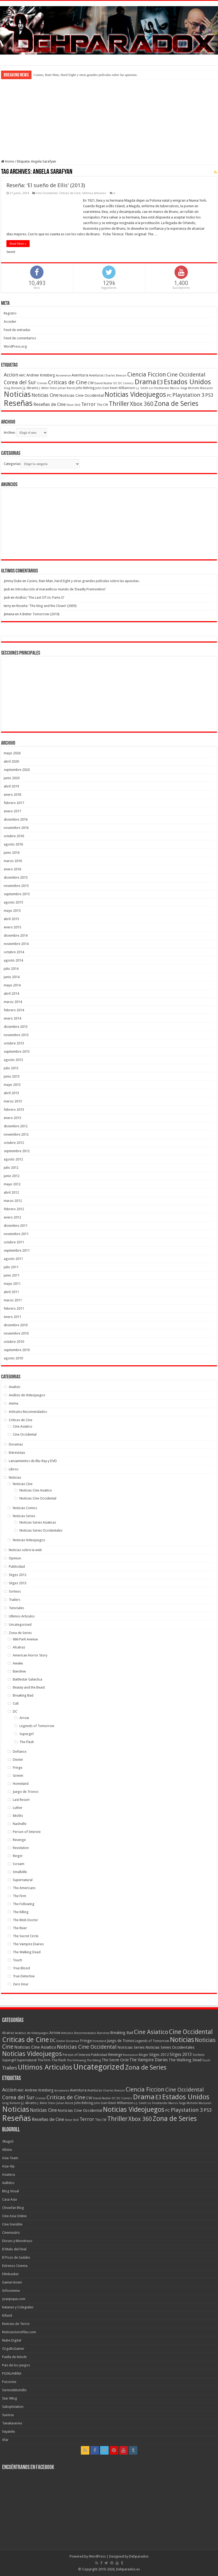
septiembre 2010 (17, 1350)
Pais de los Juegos (16, 2365)
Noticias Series (24, 1516)
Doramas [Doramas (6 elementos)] (72, 2041)
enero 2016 (12, 869)
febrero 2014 (14, 1010)
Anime (13, 1403)
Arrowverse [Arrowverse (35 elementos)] (63, 375)
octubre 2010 (14, 1342)
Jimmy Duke (13, 581)
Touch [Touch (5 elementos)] (206, 2060)
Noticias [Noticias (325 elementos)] (17, 394)
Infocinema (11, 2291)
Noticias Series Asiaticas (37, 1522)
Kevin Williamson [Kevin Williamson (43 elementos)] (122, 388)
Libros (13, 1469)
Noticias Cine (23, 1484)
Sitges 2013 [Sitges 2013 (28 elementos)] (181, 2054)
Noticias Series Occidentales (40, 1530)
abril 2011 (11, 1292)
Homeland (21, 1784)
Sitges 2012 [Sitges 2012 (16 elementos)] (159, 2054)
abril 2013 (11, 1093)
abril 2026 (11, 761)
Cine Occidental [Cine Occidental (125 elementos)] (186, 374)
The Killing (21, 1912)
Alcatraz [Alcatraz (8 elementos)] (8, 2033)
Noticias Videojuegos (29, 1540)
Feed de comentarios (20, 338)
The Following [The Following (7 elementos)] (76, 2060)
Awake (18, 1663)
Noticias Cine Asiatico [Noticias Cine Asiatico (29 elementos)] (35, 2047)
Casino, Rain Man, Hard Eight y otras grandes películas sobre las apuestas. (85, 75)
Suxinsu (8, 2415)
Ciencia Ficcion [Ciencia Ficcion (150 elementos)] (146, 374)
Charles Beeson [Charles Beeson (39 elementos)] (115, 375)
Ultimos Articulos (94, 193)
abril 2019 (11, 786)
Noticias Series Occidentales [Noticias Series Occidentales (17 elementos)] (170, 2047)
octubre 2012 (14, 1143)
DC (15, 1711)
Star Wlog (9, 2398)
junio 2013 (11, 1076)
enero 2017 (12, 811)
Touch (17, 1960)
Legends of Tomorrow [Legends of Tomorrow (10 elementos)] (152, 2041)
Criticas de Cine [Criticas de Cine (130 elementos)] (67, 382)
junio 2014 (11, 977)
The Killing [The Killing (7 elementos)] (94, 2060)
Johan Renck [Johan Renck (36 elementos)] (66, 388)
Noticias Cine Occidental (37, 1498)
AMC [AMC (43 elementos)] (22, 375)
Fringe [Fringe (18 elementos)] (86, 2040)
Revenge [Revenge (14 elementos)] (115, 2054)
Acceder (10, 322)
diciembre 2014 (15, 935)
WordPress (97, 2556)
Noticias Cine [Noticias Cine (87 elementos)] (44, 395)
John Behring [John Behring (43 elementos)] (85, 388)
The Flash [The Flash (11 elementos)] (58, 2060)
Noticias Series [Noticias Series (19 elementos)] (131, 2047)
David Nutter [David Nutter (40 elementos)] (103, 383)
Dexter (18, 1760)
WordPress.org (15, 346)
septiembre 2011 (17, 1250)
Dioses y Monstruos (17, 2241)
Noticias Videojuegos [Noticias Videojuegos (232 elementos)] (135, 394)
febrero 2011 (14, 1308)
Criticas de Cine (69, 193)
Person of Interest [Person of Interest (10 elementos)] (76, 2055)
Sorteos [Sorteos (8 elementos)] (198, 2055)
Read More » (18, 243)
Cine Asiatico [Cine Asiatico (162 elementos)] (151, 2031)
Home (7, 161)
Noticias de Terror (16, 2324)
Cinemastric (11, 2233)
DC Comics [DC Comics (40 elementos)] (126, 383)
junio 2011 (11, 1275)
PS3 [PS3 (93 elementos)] (209, 395)
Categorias (12, 464)
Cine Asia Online (14, 2216)
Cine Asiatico (22, 1426)
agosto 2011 (13, 1259)
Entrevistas (17, 1453)
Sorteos (15, 1591)
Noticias (15, 1477)
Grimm (18, 1776)
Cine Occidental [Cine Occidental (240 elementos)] (191, 2032)
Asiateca (8, 2175)
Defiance (19, 1752)
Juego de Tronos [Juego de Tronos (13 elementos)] (120, 2041)
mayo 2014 (12, 985)
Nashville (19, 1824)
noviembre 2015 (16, 886)
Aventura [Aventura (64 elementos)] (80, 375)
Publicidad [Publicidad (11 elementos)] (99, 2055)
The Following (23, 1904)
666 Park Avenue (25, 1639)
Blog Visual (10, 2191)
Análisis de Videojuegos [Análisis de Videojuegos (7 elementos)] (32, 2033)
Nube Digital (11, 2340)
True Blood (21, 1968)
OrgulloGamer (13, 2349)
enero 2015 (12, 927)
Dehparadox (139, 2556)
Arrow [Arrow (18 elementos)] (54, 2032)
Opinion (15, 1558)
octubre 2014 (14, 952)
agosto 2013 (13, 1060)
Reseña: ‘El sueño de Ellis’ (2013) (45, 185)
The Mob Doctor (25, 1920)
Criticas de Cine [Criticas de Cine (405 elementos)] (25, 2040)
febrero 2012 (14, 1209)
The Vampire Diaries (28, 1944)
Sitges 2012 (17, 1575)
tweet (11, 252)
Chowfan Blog (13, 2208)
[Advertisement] (109, 119)
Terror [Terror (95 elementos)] (88, 404)
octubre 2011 (14, 1242)
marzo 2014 (13, 1002)
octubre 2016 (14, 836)
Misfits (18, 1816)
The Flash (26, 1742)
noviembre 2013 (16, 1035)
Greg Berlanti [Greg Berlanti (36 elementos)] (13, 388)
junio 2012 (11, 1176)
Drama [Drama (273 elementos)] (145, 382)
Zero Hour (21, 1984)
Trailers (14, 1600)
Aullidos (8, 2183)
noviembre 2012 (16, 1134)
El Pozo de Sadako (16, 2257)
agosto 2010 (13, 1358)
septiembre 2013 (17, 1051)
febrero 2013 (14, 1110)
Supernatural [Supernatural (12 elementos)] (27, 2060)
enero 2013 (12, 1118)
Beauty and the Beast (29, 1687)
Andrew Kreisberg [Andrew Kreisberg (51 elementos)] (40, 375)
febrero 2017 (14, 803)
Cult (16, 1703)
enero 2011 (12, 1317)
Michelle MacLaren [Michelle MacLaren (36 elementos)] (200, 388)
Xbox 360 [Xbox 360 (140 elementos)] (141, 404)
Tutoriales (16, 1608)
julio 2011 (11, 1267)
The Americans (24, 1888)
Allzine (7, 2150)
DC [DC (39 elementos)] (115, 383)
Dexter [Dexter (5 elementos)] (60, 2041)
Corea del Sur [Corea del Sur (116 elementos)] (20, 382)
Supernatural (23, 1880)
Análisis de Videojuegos (27, 1395)
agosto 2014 (13, 960)
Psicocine (9, 2382)
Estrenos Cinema (14, 2266)
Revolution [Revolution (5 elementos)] (130, 2055)
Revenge (19, 1840)
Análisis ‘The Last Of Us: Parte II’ (39, 597)
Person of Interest (27, 1832)
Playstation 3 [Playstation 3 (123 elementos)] (188, 395)
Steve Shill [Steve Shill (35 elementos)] (73, 405)
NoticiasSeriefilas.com (19, 2332)
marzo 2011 (13, 1300)
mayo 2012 (12, 1184)
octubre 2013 (14, 1043)
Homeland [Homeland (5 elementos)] (99, 2041)
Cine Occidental (46, 193)
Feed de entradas (17, 330)
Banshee (19, 1671)
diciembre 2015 (15, 877)
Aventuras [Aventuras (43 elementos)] (96, 375)
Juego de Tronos (25, 1792)
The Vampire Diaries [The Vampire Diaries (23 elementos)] (148, 2060)
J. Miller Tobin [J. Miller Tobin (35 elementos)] (48, 388)
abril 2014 (11, 993)
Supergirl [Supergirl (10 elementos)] (9, 2060)
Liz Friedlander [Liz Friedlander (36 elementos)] (159, 388)
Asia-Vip (8, 2166)
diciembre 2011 (15, 1226)
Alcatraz (19, 1647)
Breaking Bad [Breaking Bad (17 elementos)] (121, 2032)
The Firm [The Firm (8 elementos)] (43, 2060)
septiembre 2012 (17, 1151)
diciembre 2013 (15, 1027)
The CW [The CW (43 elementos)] (102, 405)
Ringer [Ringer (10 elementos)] (143, 2055)
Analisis (14, 1387)
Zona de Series (20, 1633)
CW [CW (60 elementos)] (91, 382)
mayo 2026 (12, 753)
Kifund (7, 2315)
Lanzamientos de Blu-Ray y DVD (33, 1461)
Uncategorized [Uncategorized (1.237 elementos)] (98, 2066)
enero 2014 (12, 1018)
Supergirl (26, 1734)
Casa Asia (9, 2199)
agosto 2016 (13, 844)
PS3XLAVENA (11, 2373)
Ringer (18, 1856)
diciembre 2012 (15, 1126)
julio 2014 (11, 969)
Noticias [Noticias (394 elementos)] (182, 2040)
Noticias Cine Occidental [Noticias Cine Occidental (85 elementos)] (87, 2047)
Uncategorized (20, 1625)
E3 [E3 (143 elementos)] (160, 382)
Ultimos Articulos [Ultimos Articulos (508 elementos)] (45, 2067)
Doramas (16, 1444)
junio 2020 (11, 778)
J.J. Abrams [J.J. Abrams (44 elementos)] (30, 388)
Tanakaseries (12, 2423)
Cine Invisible (12, 2224)
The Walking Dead (27, 1952)
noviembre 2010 (16, 1333)
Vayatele (8, 2431)
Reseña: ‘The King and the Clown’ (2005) (46, 606)
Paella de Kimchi (14, 2357)
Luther (17, 1808)
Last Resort (21, 1800)
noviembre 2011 (16, 1234)
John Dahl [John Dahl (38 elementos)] (102, 388)
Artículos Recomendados (28, 1412)
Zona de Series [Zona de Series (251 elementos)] (176, 403)
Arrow (24, 1718)
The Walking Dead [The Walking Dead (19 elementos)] (185, 2060)
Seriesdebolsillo (14, 2390)
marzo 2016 (13, 861)
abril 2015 (11, 919)
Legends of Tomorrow (36, 1726)
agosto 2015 (13, 902)
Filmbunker (10, 2274)
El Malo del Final (14, 2249)
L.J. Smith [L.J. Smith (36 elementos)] (142, 388)
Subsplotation (12, 2407)
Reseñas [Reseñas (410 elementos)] (18, 403)
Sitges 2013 (17, 1583)
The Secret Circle (25, 1936)
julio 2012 (11, 1168)
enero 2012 (12, 1217)
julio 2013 (11, 1068)
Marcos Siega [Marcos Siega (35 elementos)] (178, 388)
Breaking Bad (23, 1695)
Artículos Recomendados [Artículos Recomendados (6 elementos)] (78, 2033)
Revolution (21, 1848)
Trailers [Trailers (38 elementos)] (9, 2068)
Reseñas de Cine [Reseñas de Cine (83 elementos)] (49, 404)
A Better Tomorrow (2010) (39, 614)
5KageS (8, 2141)
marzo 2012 (13, 1201)
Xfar (5, 2440)
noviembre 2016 (16, 828)
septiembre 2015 (17, 894)
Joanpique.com (13, 2299)
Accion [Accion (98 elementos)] (11, 375)
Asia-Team (10, 2158)
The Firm (19, 1896)
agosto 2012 (13, 1159)
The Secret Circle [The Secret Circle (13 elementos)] (115, 2060)
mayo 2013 (12, 1085)
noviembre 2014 (16, 944)
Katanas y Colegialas (17, 2307)
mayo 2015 (12, 911)
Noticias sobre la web (25, 1550)
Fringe (17, 1768)
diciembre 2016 (15, 819)
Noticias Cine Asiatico (35, 1490)
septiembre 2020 (17, 770)
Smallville (20, 1872)
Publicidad (17, 1566)
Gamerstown (12, 2282)
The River (20, 1928)
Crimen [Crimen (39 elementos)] (42, 383)
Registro (10, 313)
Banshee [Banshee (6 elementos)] (103, 2033)
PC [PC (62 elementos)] (169, 395)
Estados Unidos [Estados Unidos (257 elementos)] (187, 382)
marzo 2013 (13, 1101)
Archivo (9, 432)
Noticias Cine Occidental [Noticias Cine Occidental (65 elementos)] (81, 395)
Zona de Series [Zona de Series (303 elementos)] (146, 2067)
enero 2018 (12, 795)
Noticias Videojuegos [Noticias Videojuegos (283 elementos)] (32, 2054)
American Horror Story (30, 1655)
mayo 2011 (12, 1284)
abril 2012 (11, 1192)
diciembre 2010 (15, 1325)
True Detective (24, 1976)
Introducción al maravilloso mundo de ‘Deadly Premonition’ (60, 589)
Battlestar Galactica (27, 1679)
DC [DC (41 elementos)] (53, 2040)
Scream (18, 1864)
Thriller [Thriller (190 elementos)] (119, 403)
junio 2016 (11, 853)
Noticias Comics (25, 1508)
